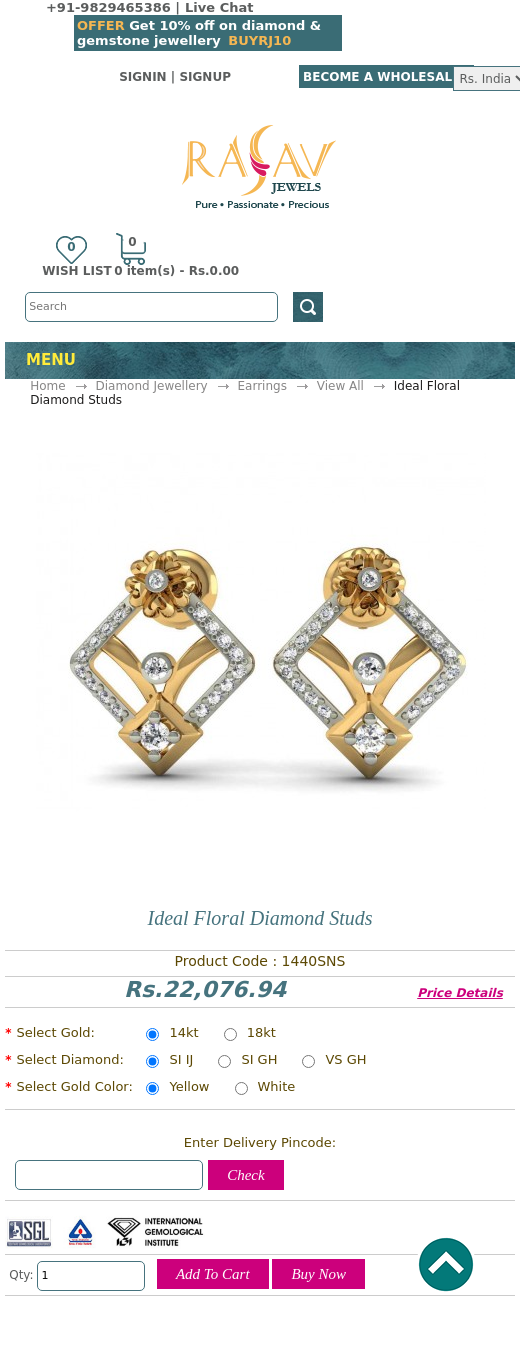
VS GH (345, 1061)
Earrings (262, 386)
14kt (183, 1034)
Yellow (189, 1088)
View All (340, 386)
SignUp (205, 77)
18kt (261, 1034)
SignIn (143, 77)
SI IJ (181, 1061)
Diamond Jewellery (151, 386)
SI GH (259, 1061)
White (277, 1088)
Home (47, 386)
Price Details (460, 993)
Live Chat (219, 7)
